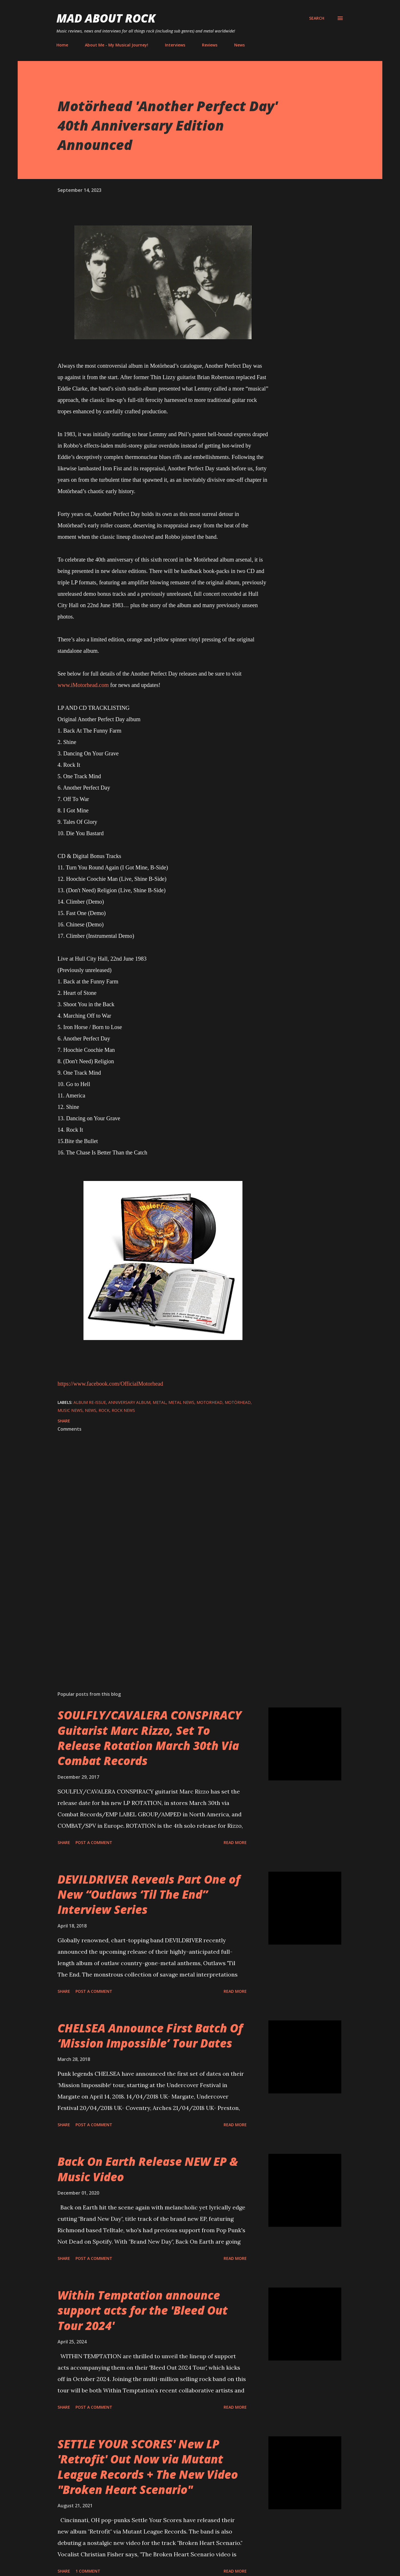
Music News (70, 1410)
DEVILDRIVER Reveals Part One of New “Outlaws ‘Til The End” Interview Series (149, 1894)
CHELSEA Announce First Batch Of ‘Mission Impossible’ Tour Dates (150, 2035)
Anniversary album (129, 1402)
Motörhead (238, 1402)
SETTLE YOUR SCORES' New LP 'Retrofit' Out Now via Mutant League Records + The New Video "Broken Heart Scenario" (148, 2466)
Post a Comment (93, 1842)
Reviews (209, 45)
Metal (159, 1402)
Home (62, 45)
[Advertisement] (154, 1620)
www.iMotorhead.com (83, 685)
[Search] (316, 18)
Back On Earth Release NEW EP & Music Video (148, 2169)
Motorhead (210, 1402)
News (239, 45)
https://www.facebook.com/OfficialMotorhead (110, 1383)
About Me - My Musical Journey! (116, 45)
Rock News (123, 1410)
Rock (104, 1410)
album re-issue (90, 1402)
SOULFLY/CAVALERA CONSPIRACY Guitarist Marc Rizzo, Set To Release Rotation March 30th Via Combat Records (150, 1737)
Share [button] (64, 1421)
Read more (235, 1842)
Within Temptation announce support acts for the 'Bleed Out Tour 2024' (143, 2310)
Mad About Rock (106, 18)
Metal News (181, 1402)
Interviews (175, 45)
